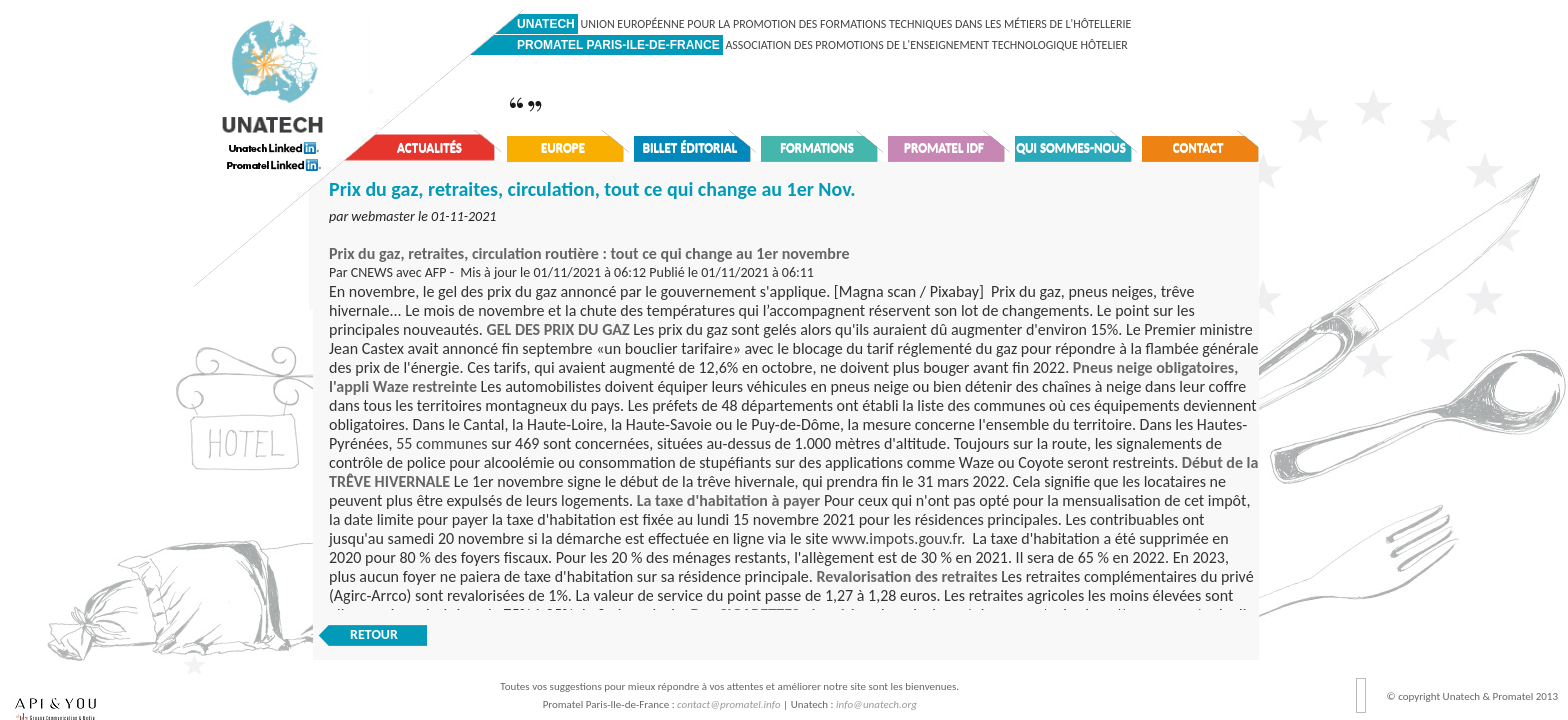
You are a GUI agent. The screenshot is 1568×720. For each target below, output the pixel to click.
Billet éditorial (690, 147)
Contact (1198, 147)
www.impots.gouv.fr (896, 538)
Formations (817, 147)
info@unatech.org (876, 704)
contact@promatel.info (729, 704)
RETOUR (374, 634)
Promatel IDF (944, 147)
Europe (563, 147)
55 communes (442, 443)
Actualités (429, 147)
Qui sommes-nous (1071, 147)
